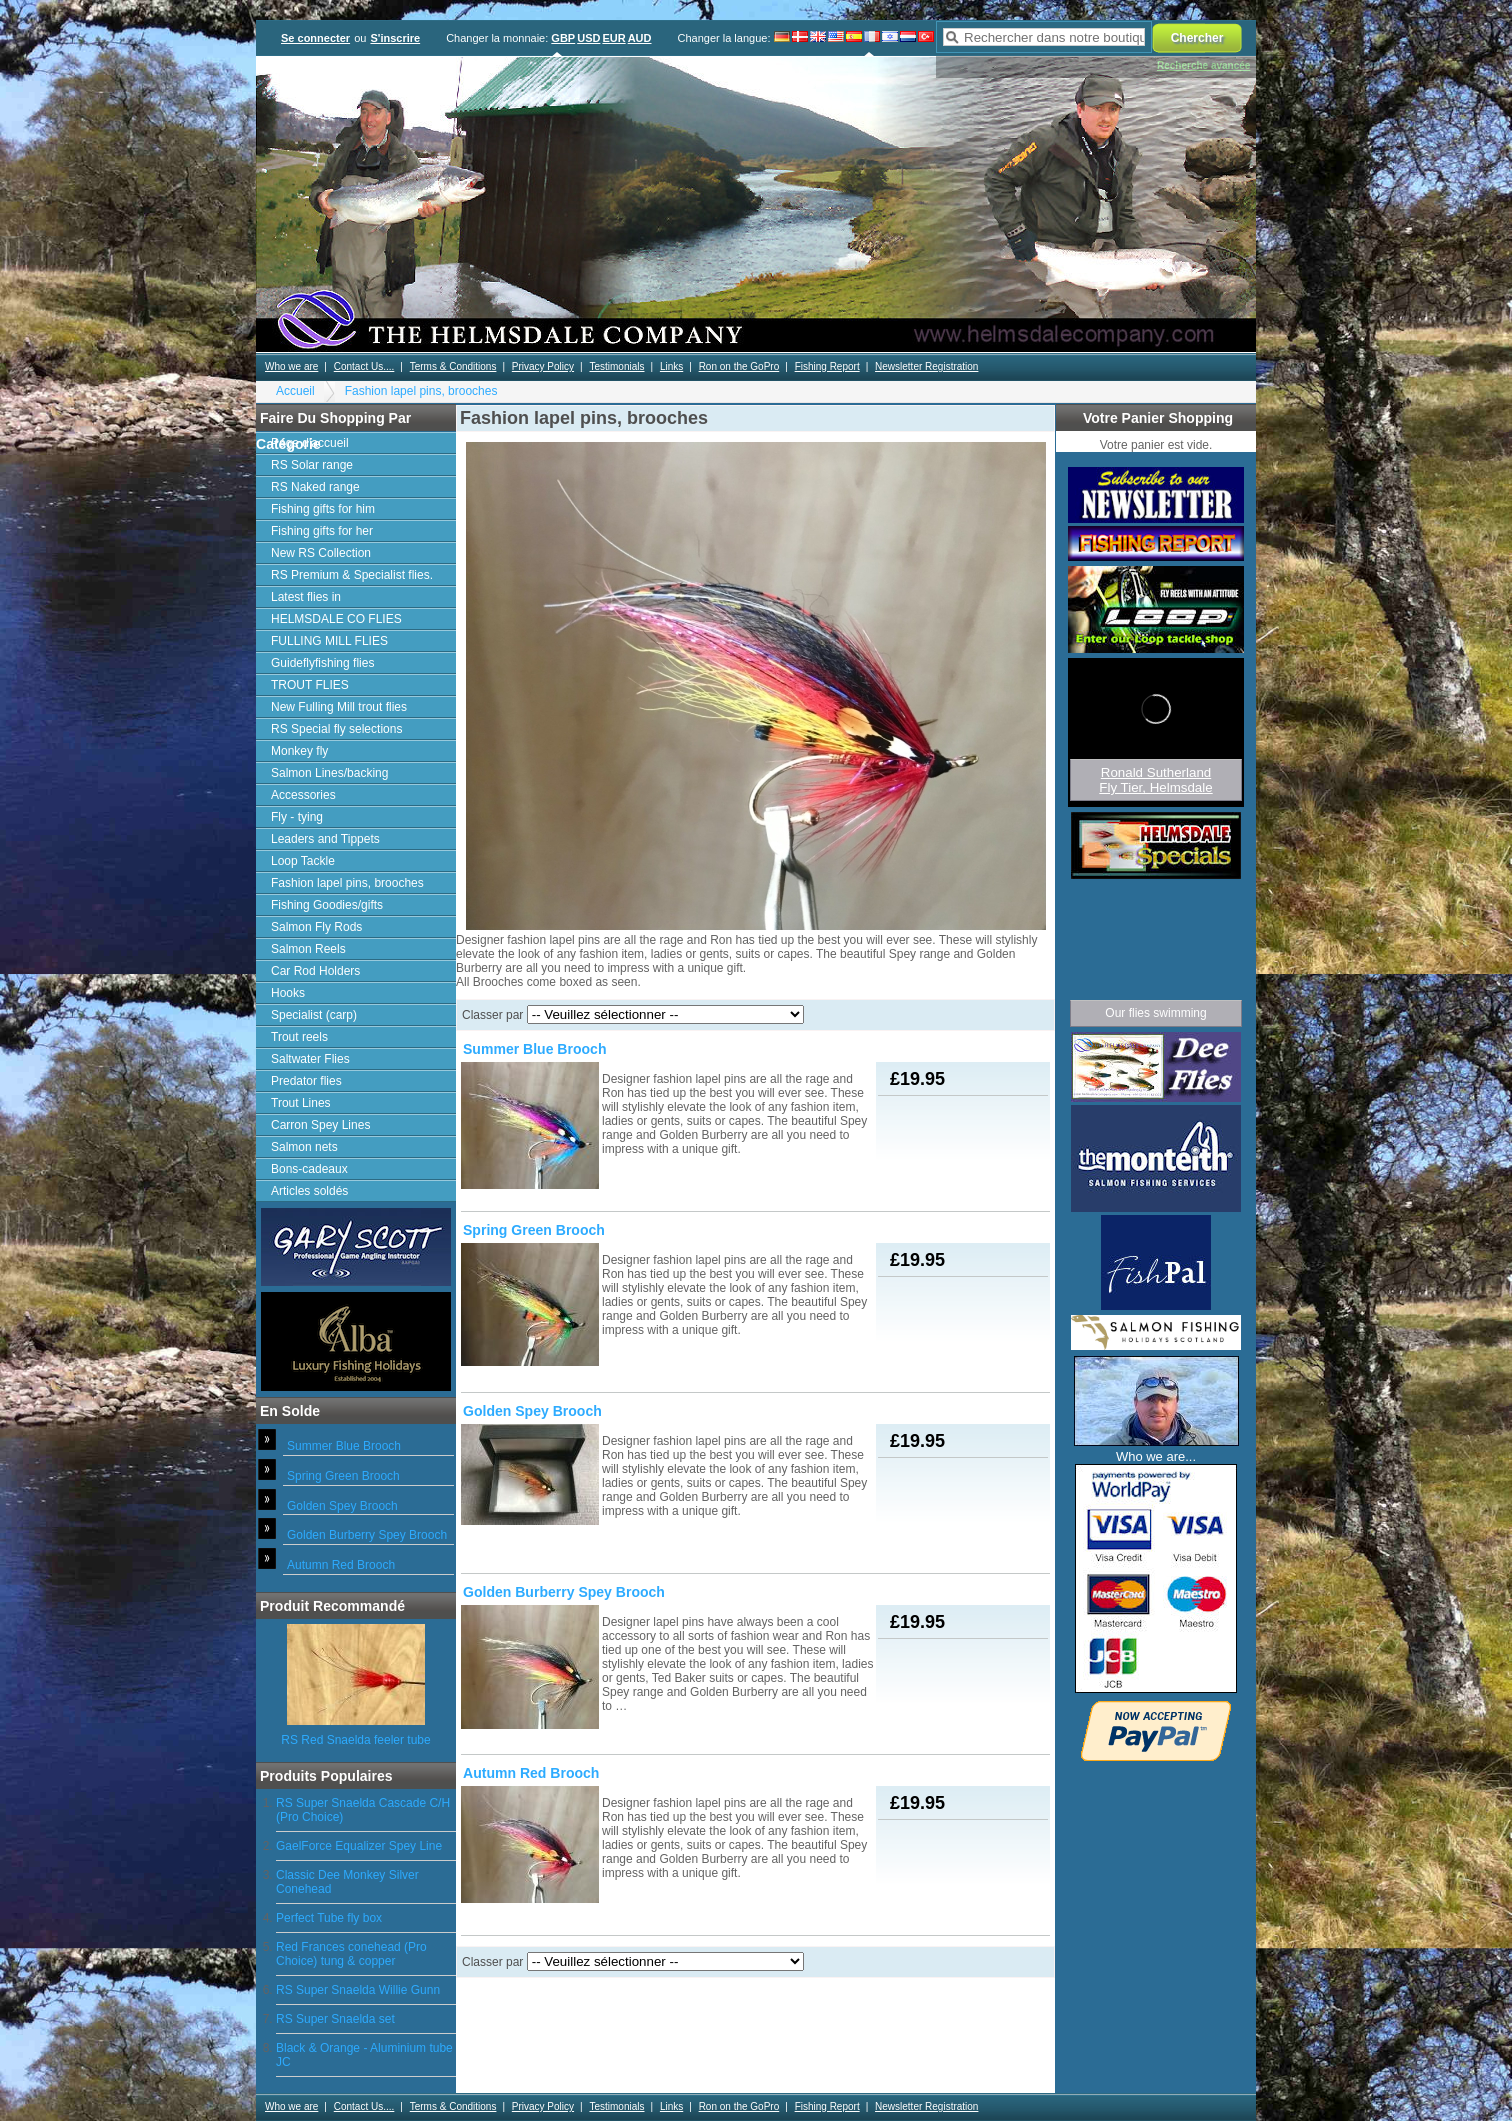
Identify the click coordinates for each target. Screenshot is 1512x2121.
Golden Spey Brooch (342, 1506)
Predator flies (306, 1081)
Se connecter (315, 38)
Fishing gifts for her (322, 531)
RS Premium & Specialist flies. (352, 575)
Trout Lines (301, 1103)
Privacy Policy (543, 366)
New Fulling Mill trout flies (339, 707)
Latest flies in (306, 597)
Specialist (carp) (314, 1015)
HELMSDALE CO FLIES (336, 619)
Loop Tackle (303, 861)
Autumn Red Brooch (341, 1565)
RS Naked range (315, 487)
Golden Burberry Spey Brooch (367, 1535)
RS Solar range (312, 465)
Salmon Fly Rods (316, 927)
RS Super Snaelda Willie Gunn (358, 1990)
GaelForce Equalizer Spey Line (359, 1846)
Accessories (303, 795)
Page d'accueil (310, 443)
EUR (613, 38)
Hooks (288, 993)
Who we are (291, 366)
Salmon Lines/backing (329, 773)
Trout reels (299, 1037)
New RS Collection (321, 553)
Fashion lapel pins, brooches (421, 391)
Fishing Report (827, 366)
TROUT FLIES (310, 685)
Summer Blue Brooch (344, 1446)
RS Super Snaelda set (335, 2019)
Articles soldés (309, 1191)
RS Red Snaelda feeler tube (355, 1740)
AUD (640, 38)
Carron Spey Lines (320, 1125)
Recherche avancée (1203, 65)
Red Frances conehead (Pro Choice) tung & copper (351, 1954)
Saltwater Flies (310, 1059)
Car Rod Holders (315, 971)
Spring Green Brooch (343, 1476)
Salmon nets (304, 1147)
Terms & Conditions (453, 366)
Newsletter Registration (926, 366)
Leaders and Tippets (325, 839)
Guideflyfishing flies (322, 663)
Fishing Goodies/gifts (327, 905)
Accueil (295, 391)
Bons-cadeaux (309, 1169)
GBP (563, 38)
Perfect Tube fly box (329, 1918)
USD (588, 38)
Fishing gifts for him (323, 509)
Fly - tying (297, 817)
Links (671, 366)
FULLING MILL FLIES (329, 641)
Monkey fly (299, 751)
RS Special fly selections (336, 729)
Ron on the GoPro (739, 366)
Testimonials (616, 366)
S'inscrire (395, 38)
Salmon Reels (308, 949)
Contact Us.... (364, 366)
